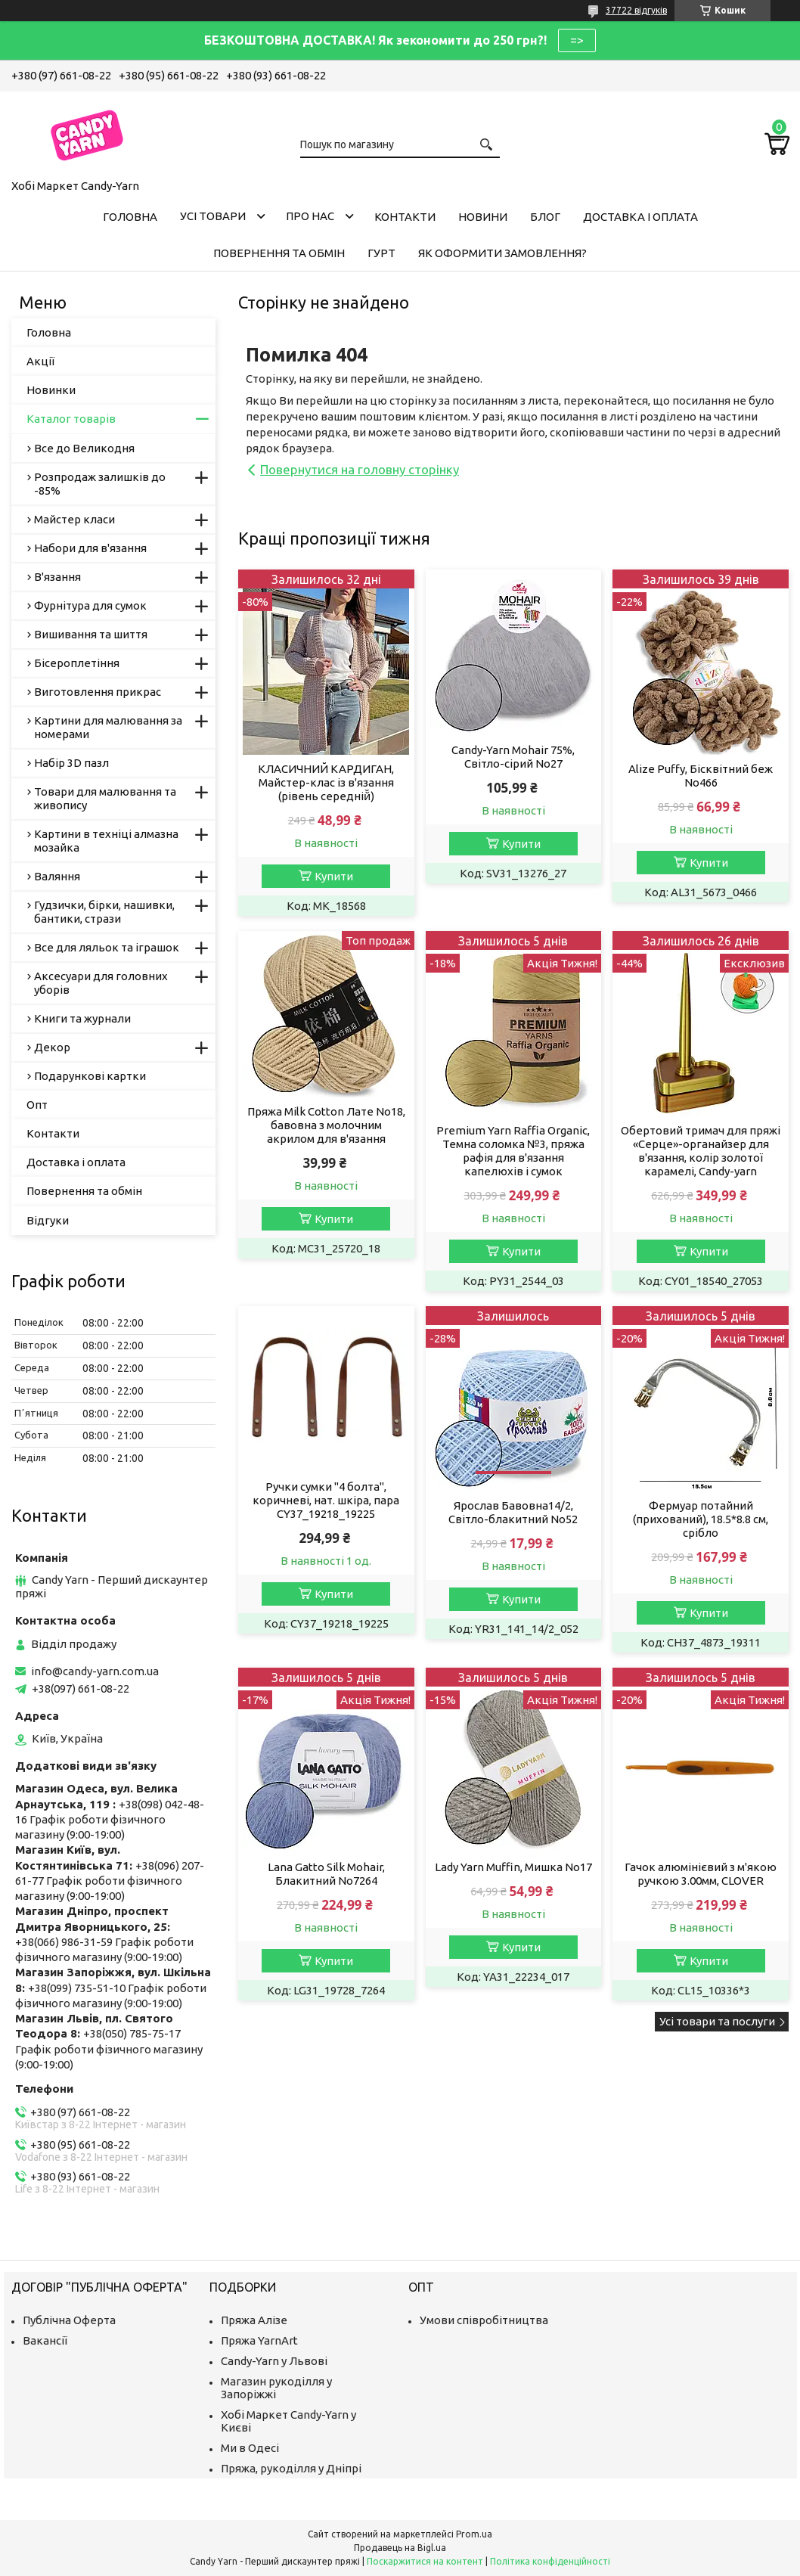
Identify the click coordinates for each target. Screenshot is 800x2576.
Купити (334, 876)
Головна (130, 216)
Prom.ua (474, 2534)
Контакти (405, 216)
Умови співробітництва (484, 2320)
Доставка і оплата (640, 216)
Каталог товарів (71, 418)
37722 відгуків (636, 10)
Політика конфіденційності (550, 2561)
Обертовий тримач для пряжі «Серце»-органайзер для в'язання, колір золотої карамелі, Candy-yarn (700, 1151)
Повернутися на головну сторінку (359, 469)
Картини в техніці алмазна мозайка (106, 840)
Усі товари (213, 215)
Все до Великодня (84, 448)
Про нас (310, 215)
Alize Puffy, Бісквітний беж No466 (700, 775)
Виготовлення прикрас (97, 691)
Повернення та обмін (279, 253)
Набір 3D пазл (71, 762)
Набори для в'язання (90, 548)
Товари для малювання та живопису (105, 798)
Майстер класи (74, 519)
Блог (545, 216)
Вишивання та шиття (90, 634)
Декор (52, 1047)
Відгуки (47, 1220)
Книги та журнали (82, 1018)
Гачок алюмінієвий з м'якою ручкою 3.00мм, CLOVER (701, 1874)
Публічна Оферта (69, 2320)
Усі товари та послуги (717, 2021)
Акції (40, 361)
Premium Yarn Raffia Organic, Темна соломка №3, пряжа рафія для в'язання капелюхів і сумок (513, 1151)
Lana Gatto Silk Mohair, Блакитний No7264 (326, 1874)
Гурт (381, 253)
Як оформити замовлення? (502, 253)
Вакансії (45, 2340)
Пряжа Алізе (254, 2320)
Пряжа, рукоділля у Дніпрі (291, 2468)
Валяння (57, 876)
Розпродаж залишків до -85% (100, 483)
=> (577, 40)
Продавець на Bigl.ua (400, 2548)
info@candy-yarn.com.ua (95, 1671)
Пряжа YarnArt (259, 2340)
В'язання (57, 576)
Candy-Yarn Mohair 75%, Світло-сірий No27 (513, 756)
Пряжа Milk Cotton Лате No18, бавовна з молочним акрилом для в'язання (326, 1125)
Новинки (51, 389)
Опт (37, 1104)
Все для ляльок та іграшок (106, 947)
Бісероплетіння (76, 662)
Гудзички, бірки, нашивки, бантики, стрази (104, 911)
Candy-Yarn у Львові (274, 2360)
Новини (482, 216)
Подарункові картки (90, 1075)
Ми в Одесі (250, 2447)
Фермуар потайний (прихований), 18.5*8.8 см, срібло (700, 1519)
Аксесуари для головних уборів (101, 983)
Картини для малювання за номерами (108, 727)
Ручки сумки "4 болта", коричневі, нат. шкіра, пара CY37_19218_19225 (326, 1500)
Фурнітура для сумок (90, 605)
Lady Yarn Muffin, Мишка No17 (513, 1867)
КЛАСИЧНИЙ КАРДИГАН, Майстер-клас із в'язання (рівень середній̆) (326, 782)
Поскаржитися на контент (425, 2561)
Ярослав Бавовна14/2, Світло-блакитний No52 (513, 1512)
